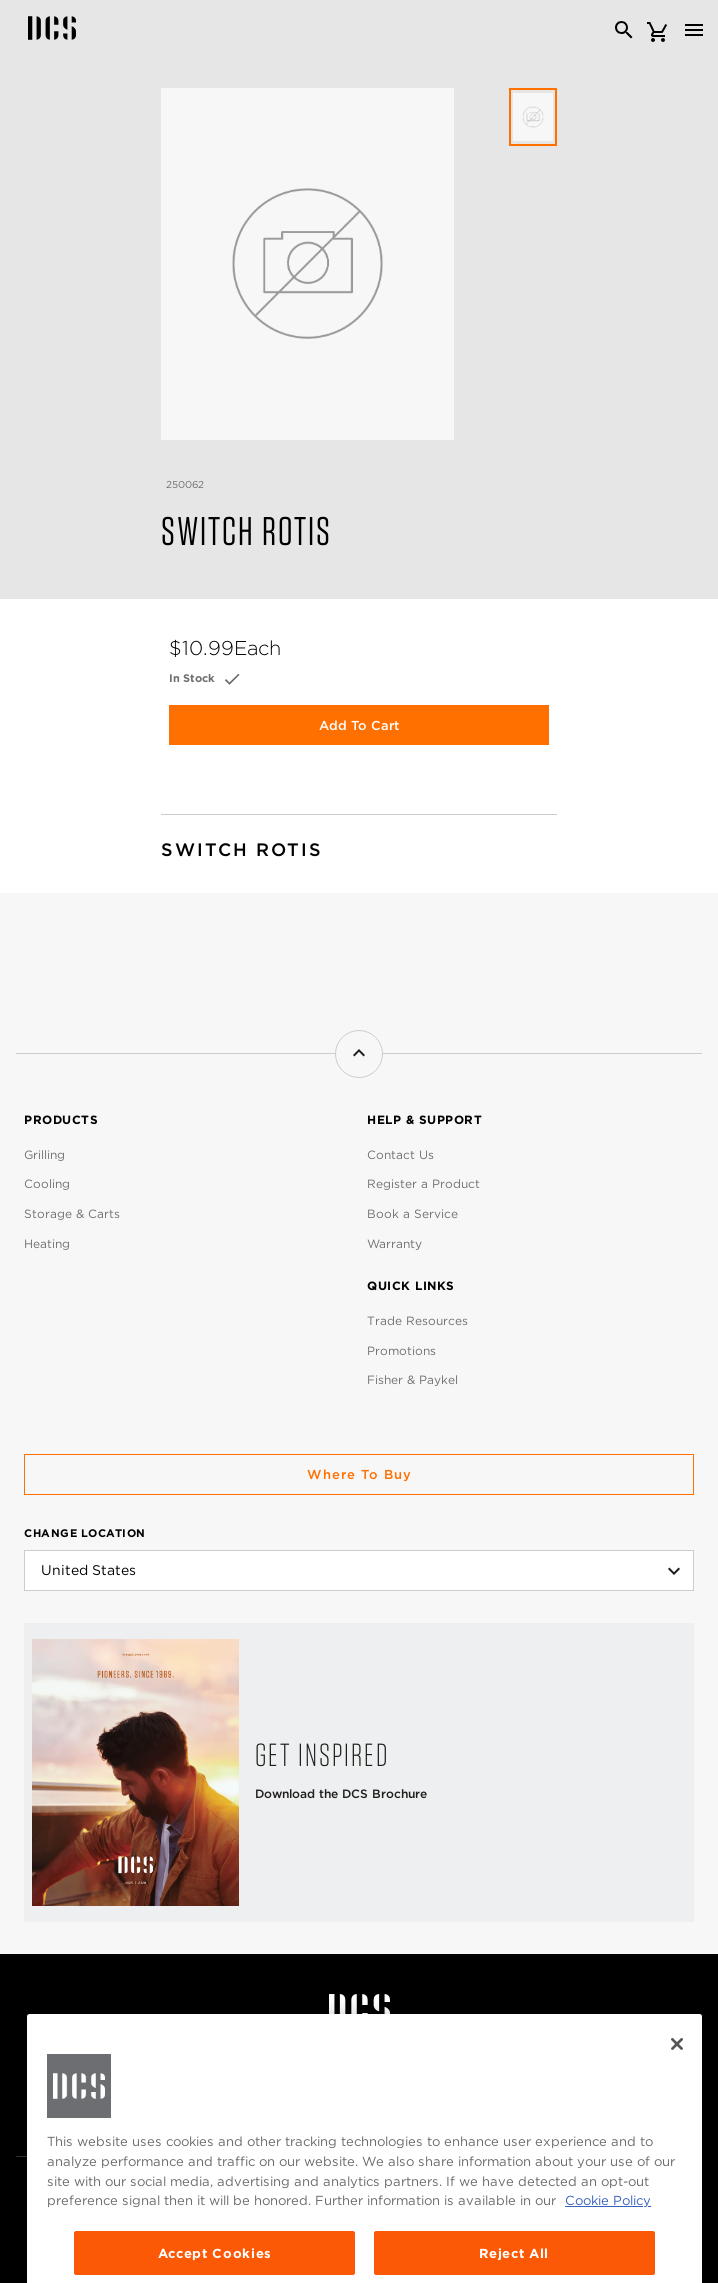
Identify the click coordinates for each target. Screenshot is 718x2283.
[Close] (677, 2110)
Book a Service (412, 1213)
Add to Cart (359, 725)
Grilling (44, 1154)
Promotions (401, 1350)
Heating (47, 1243)
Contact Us (400, 1154)
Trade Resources (417, 1320)
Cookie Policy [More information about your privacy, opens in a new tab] (608, 2266)
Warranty (394, 1243)
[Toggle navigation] (694, 30)
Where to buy (359, 1474)
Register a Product (423, 1183)
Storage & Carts (72, 1213)
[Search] (624, 30)
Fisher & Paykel (412, 1379)
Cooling (47, 1183)
